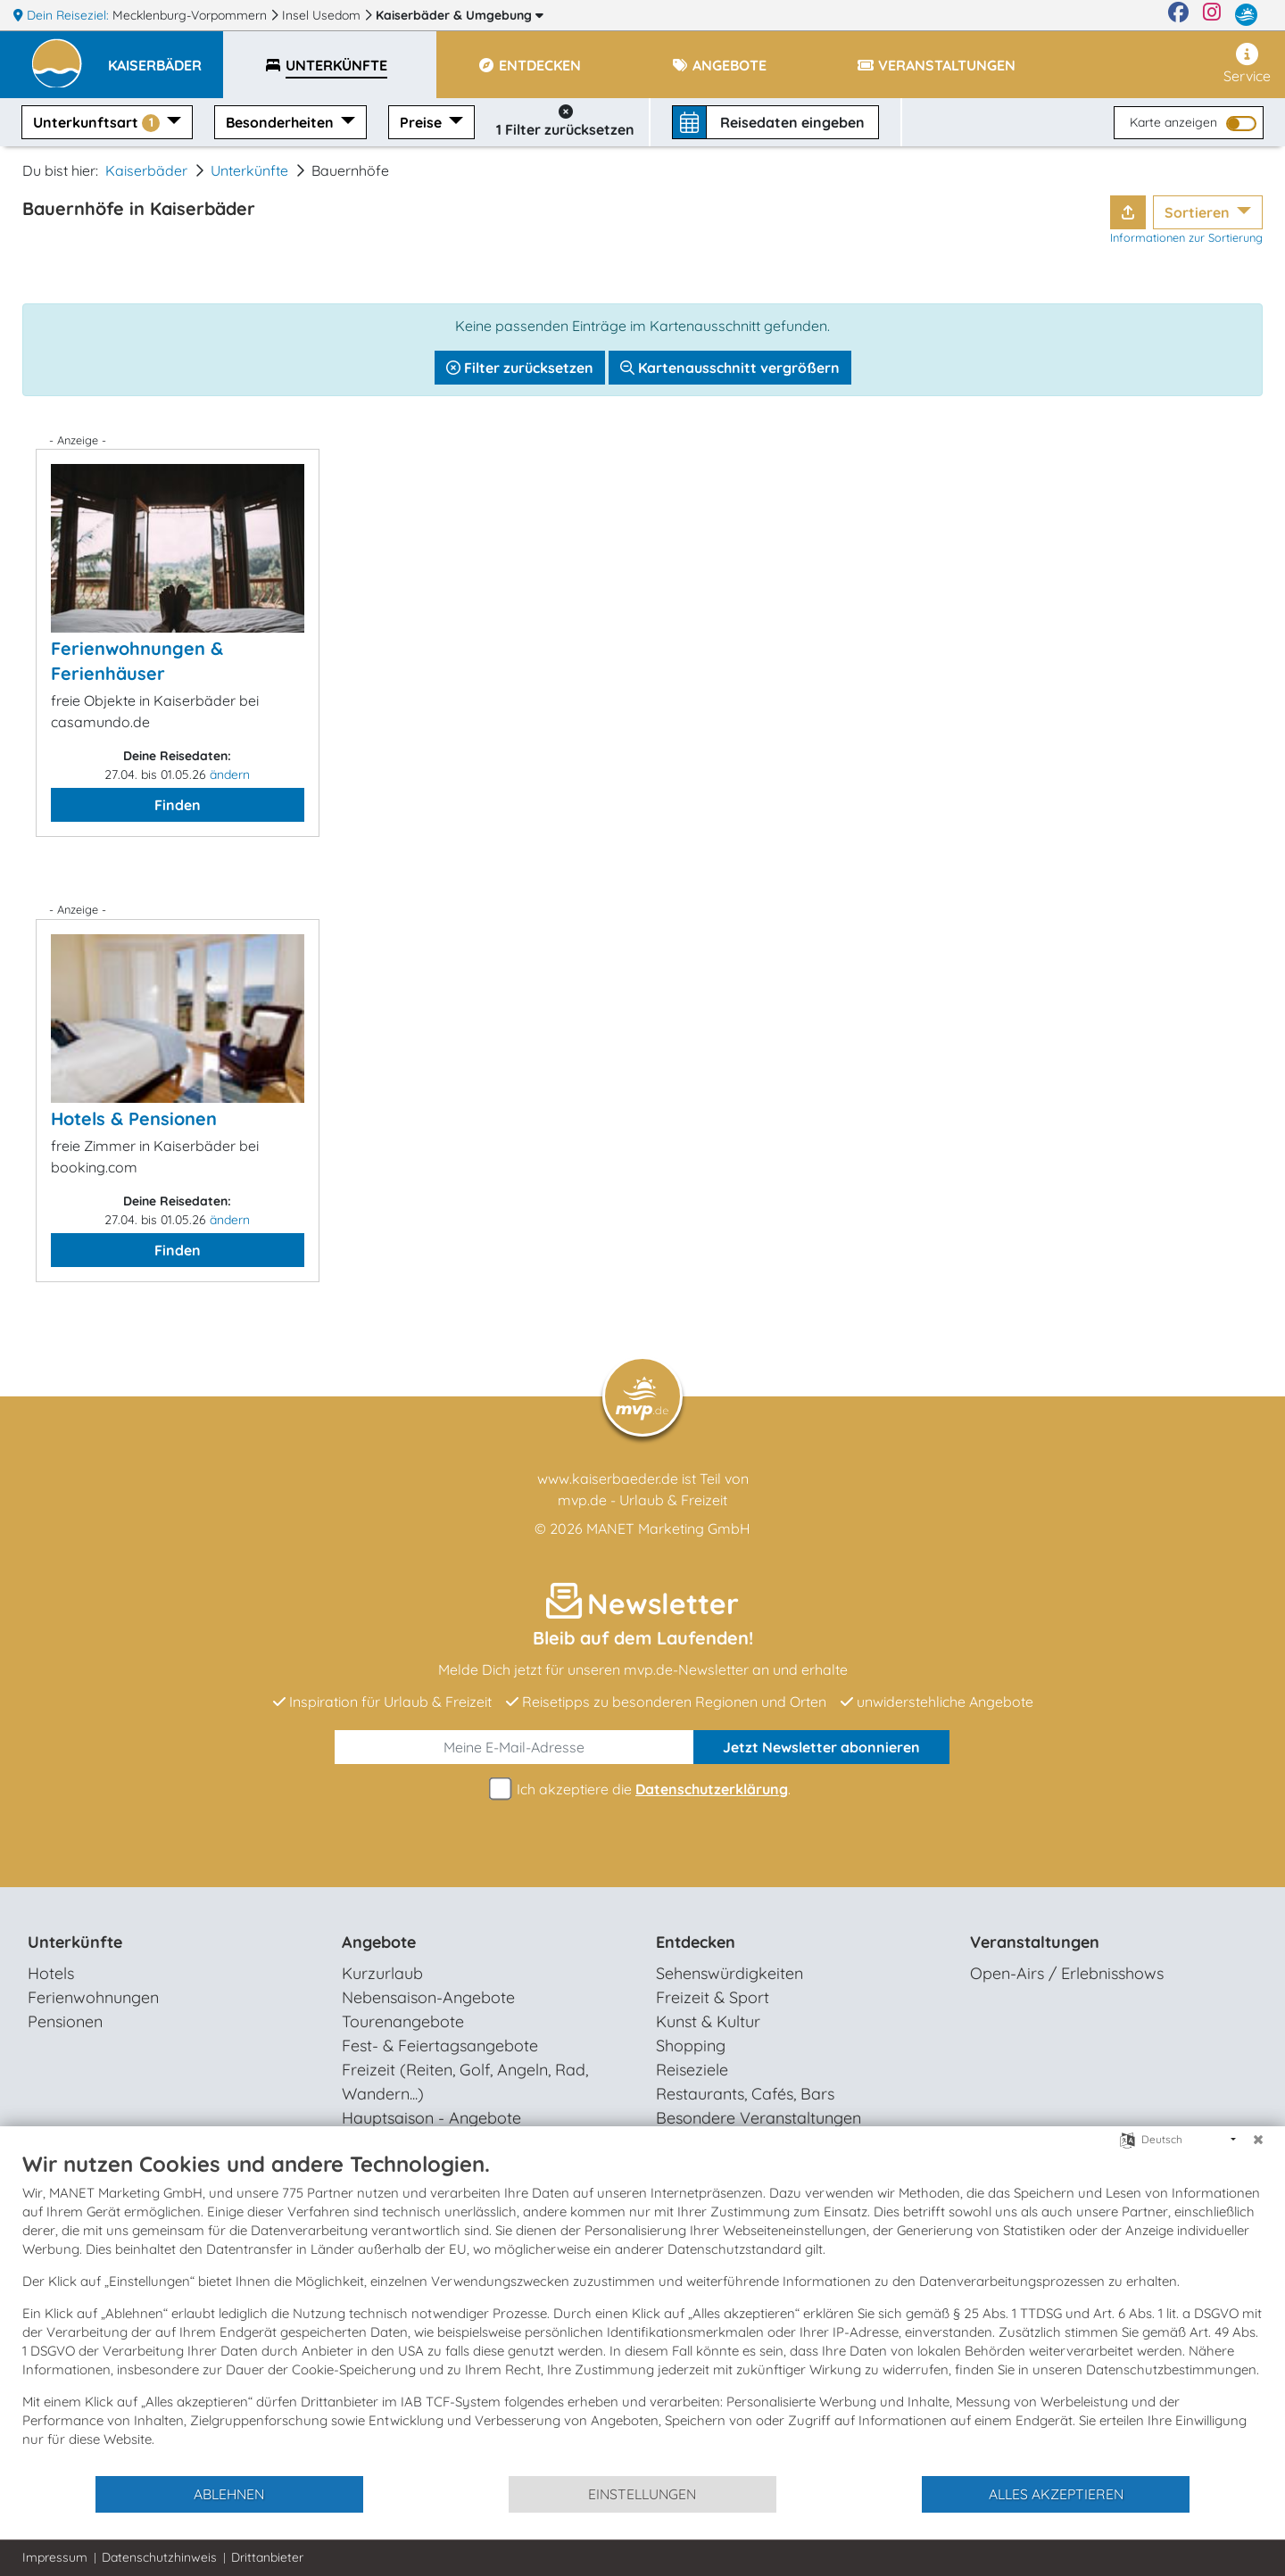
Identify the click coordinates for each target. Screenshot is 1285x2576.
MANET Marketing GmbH (668, 1528)
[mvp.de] (1246, 15)
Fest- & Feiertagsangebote (440, 2045)
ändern (230, 774)
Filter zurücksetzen (519, 368)
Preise (422, 122)
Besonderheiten (281, 122)
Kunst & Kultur (708, 2021)
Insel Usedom (323, 15)
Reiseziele (692, 2069)
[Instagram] (1212, 15)
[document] (642, 2312)
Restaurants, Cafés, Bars (745, 2093)
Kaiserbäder (459, 15)
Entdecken (695, 1942)
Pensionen (65, 2021)
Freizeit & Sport (712, 1997)
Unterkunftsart (98, 122)
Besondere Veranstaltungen (758, 2118)
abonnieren (821, 1747)
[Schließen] (1258, 2139)
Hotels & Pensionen (134, 1118)
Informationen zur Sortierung (1186, 237)
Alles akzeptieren (1056, 2494)
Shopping (690, 2045)
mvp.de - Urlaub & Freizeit (642, 1500)
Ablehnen (229, 2494)
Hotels (51, 1973)
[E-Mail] (514, 1747)
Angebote (379, 1942)
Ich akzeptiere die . (642, 1789)
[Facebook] (1178, 15)
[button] (165, 57)
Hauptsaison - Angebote (431, 2118)
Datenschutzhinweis (159, 2557)
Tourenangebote (403, 2021)
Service (1247, 64)
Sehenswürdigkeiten (729, 1973)
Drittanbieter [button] (267, 2557)
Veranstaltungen (1034, 1942)
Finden (177, 805)
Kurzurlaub (382, 1973)
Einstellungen (642, 2494)
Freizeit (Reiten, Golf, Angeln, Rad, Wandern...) (465, 2081)
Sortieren (1199, 212)
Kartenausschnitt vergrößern (730, 368)
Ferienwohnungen (93, 1997)
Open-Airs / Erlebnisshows (1067, 1973)
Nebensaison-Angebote (428, 1997)
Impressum (54, 2557)
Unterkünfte (249, 170)
